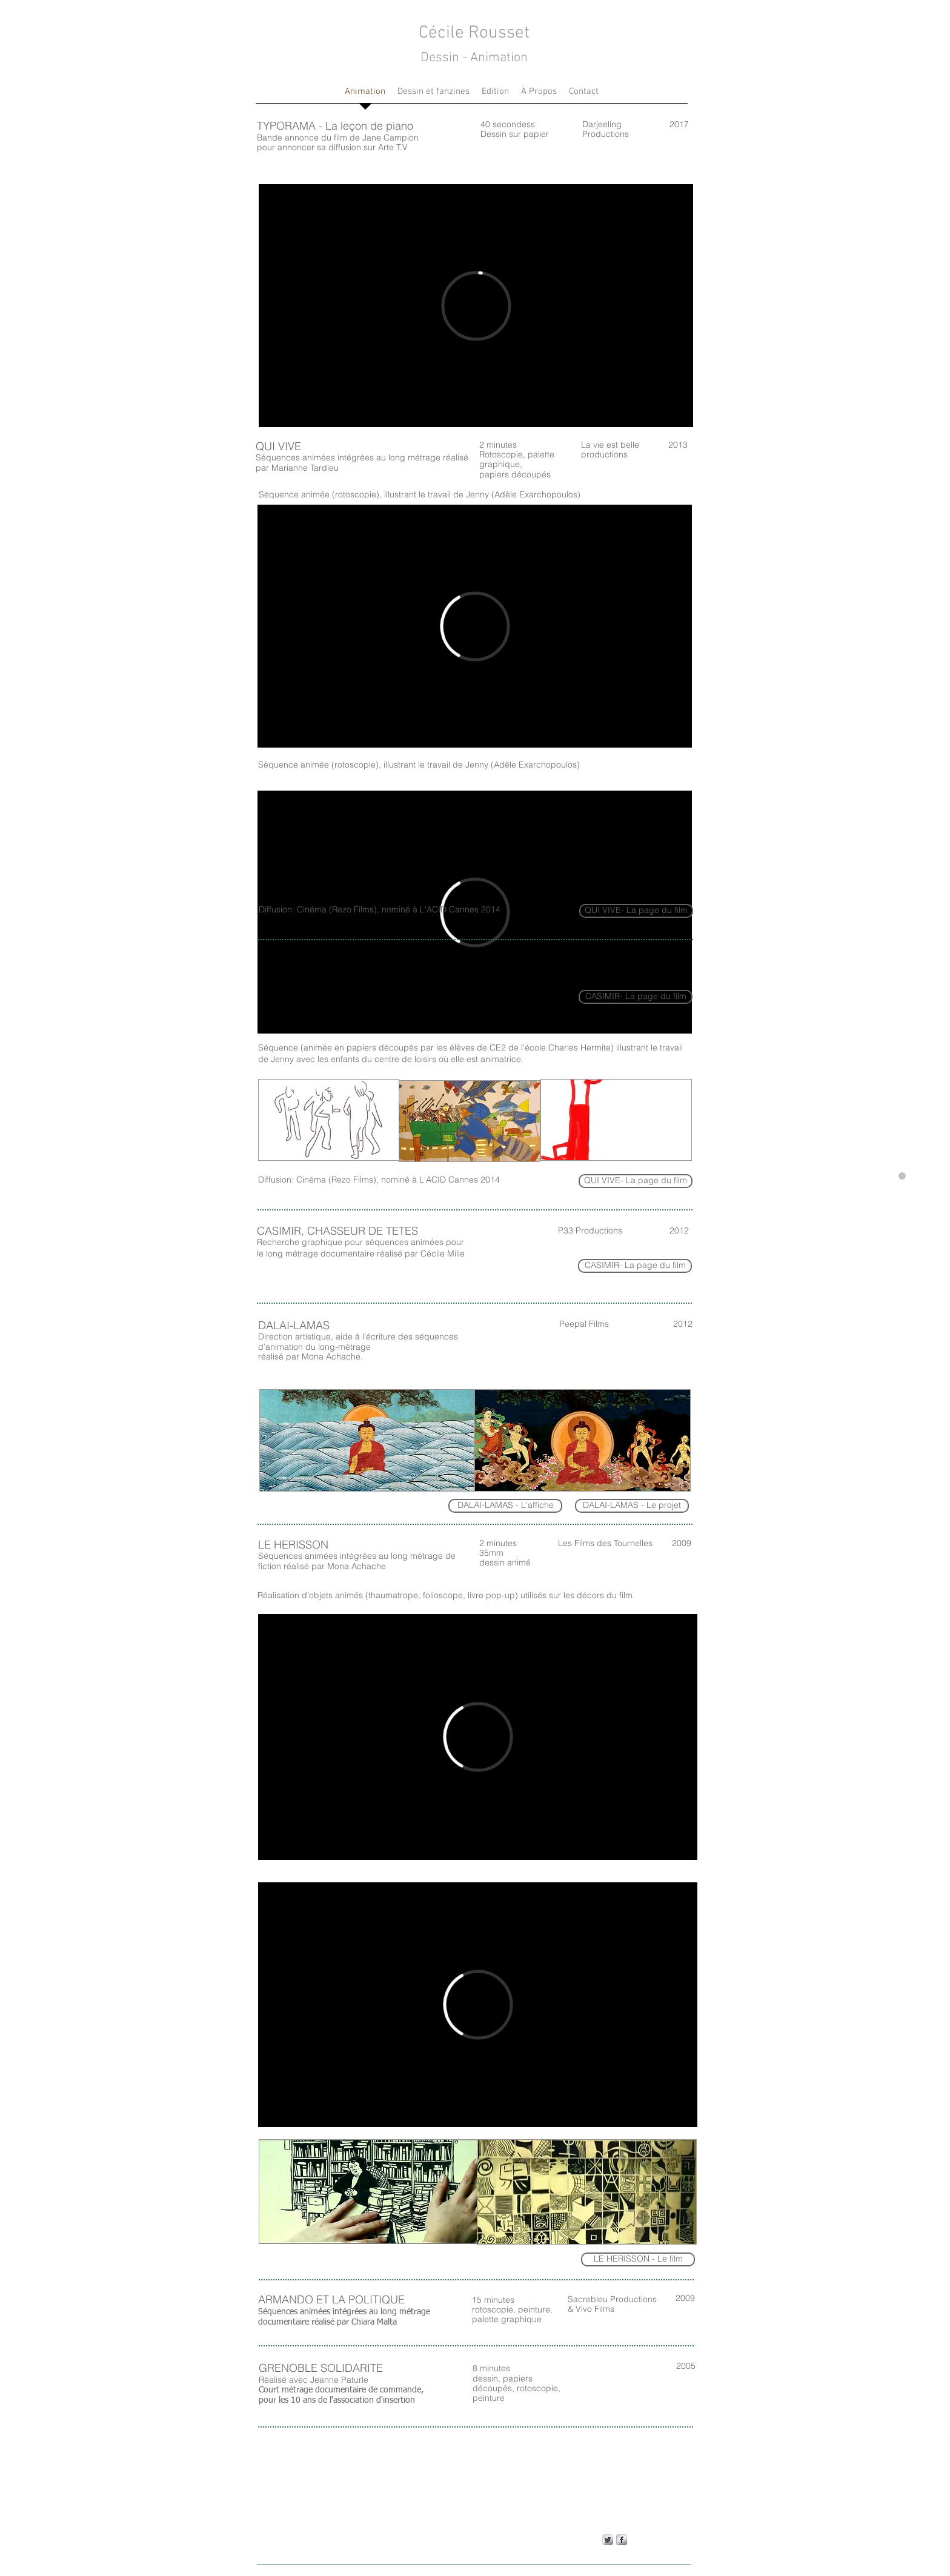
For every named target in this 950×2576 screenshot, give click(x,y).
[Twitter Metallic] (607, 2539)
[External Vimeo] (476, 305)
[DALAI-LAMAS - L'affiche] (505, 1506)
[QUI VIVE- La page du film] (636, 1181)
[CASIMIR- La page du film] (635, 1266)
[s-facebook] (621, 2539)
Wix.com (264, 2571)
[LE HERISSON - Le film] (638, 2259)
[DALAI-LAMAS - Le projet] (632, 1506)
